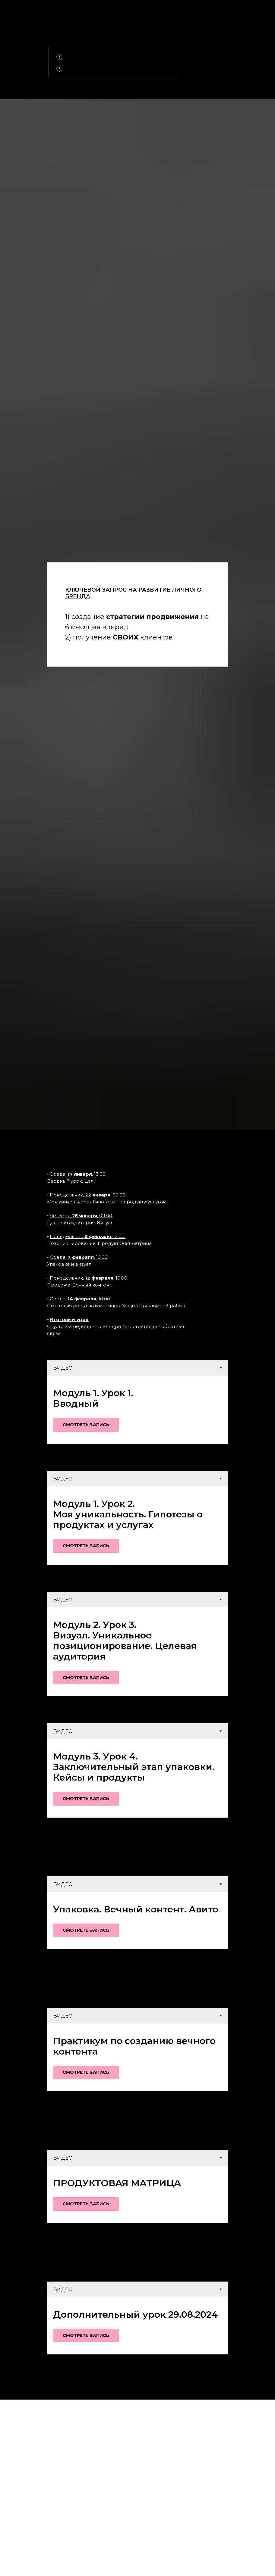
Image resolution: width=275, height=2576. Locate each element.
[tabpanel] (137, 1409)
